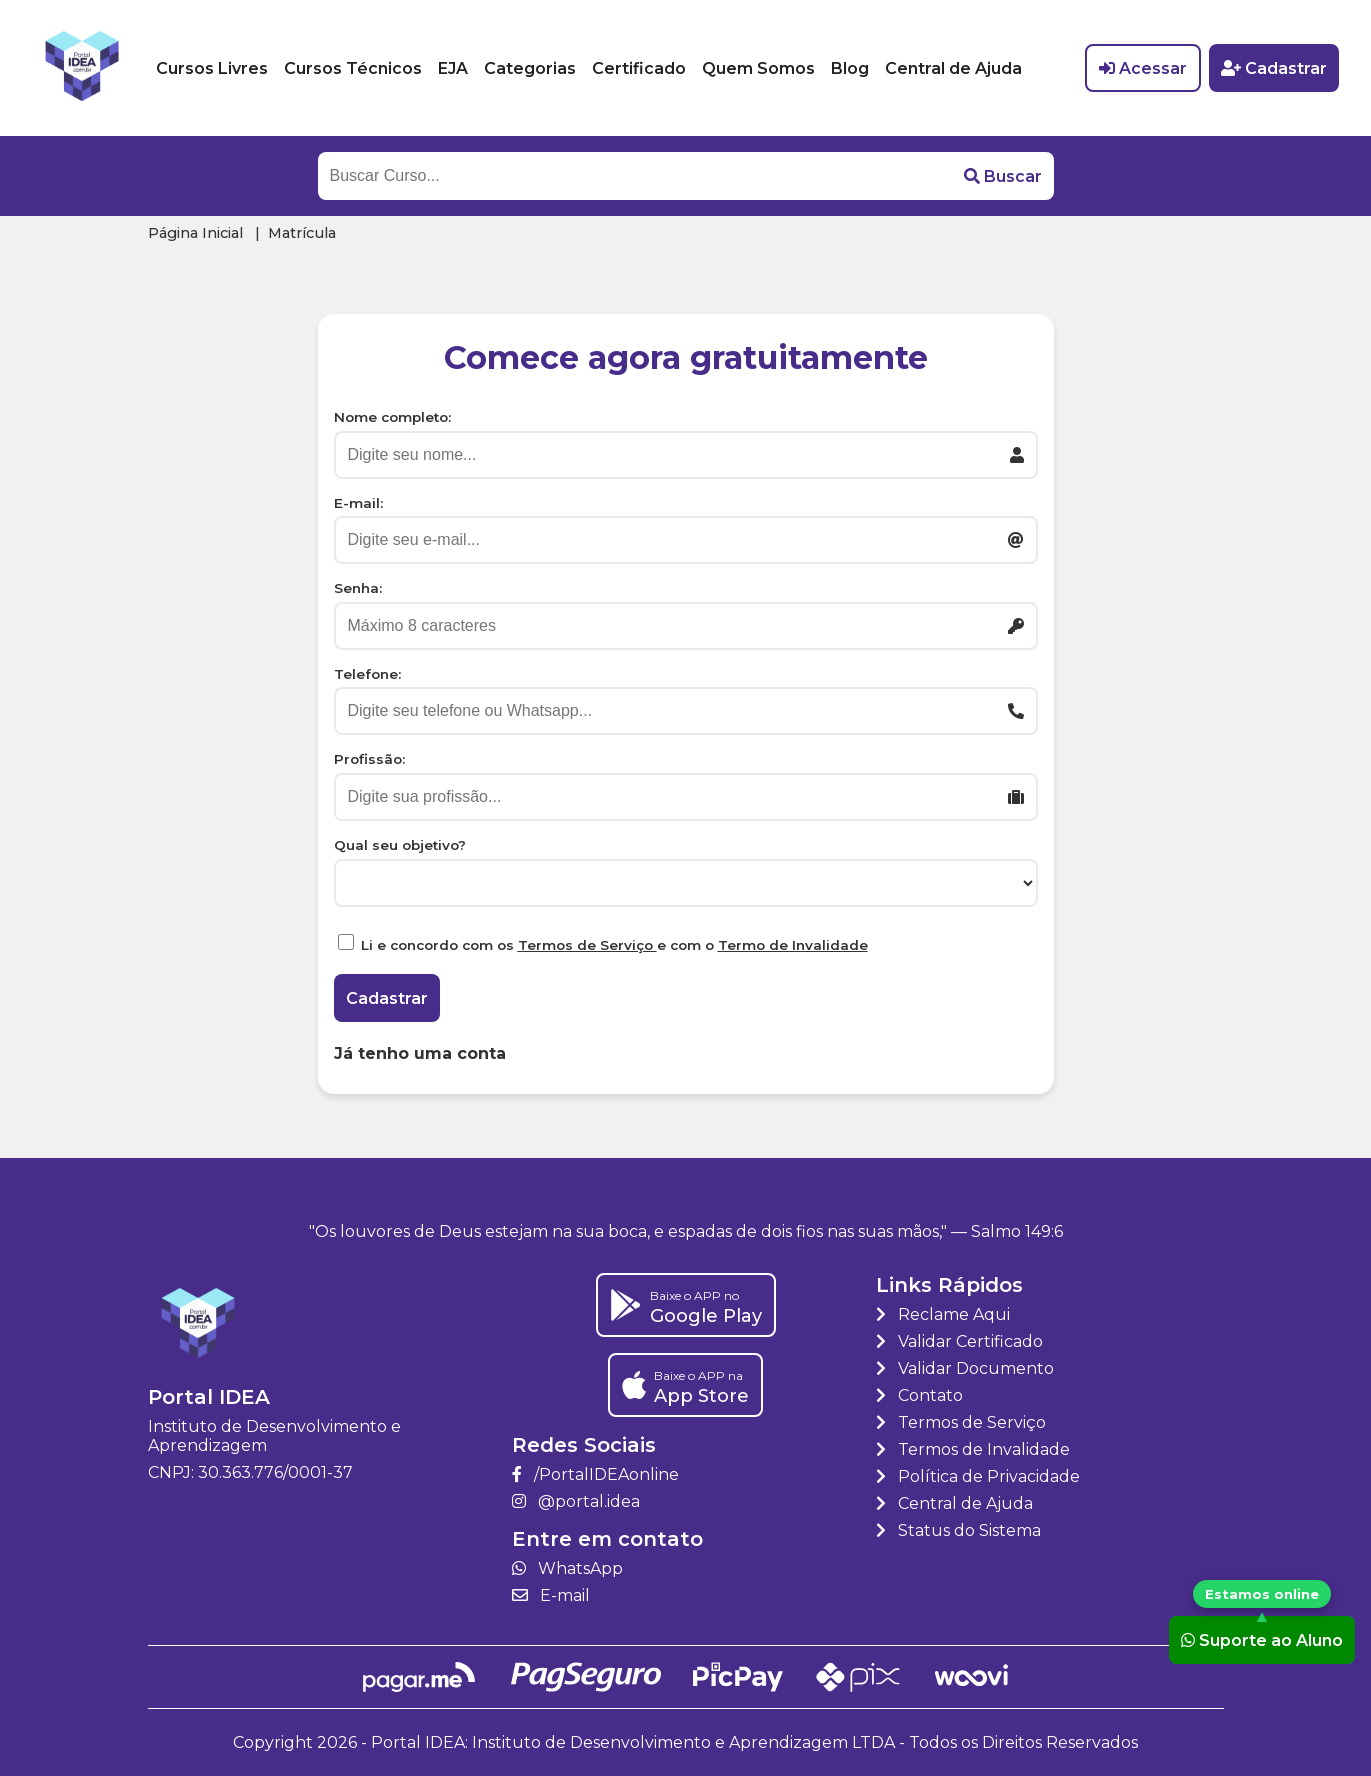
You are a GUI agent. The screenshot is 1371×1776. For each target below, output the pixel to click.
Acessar (1143, 68)
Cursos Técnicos (353, 68)
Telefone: (367, 674)
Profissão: (369, 759)
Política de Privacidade (978, 1476)
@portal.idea (576, 1501)
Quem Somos (758, 68)
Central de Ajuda (953, 68)
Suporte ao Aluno (1262, 1639)
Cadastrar (1274, 68)
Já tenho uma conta (420, 1053)
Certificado (639, 68)
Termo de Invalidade (793, 945)
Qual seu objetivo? (400, 845)
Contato (919, 1395)
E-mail (551, 1595)
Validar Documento (965, 1368)
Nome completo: (392, 417)
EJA (453, 68)
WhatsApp (567, 1568)
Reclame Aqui (943, 1314)
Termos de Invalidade (973, 1449)
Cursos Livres (212, 68)
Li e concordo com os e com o (614, 945)
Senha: (358, 588)
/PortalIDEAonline (595, 1474)
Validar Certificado (959, 1341)
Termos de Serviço (587, 945)
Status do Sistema (958, 1530)
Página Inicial (195, 233)
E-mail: (358, 503)
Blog (850, 68)
